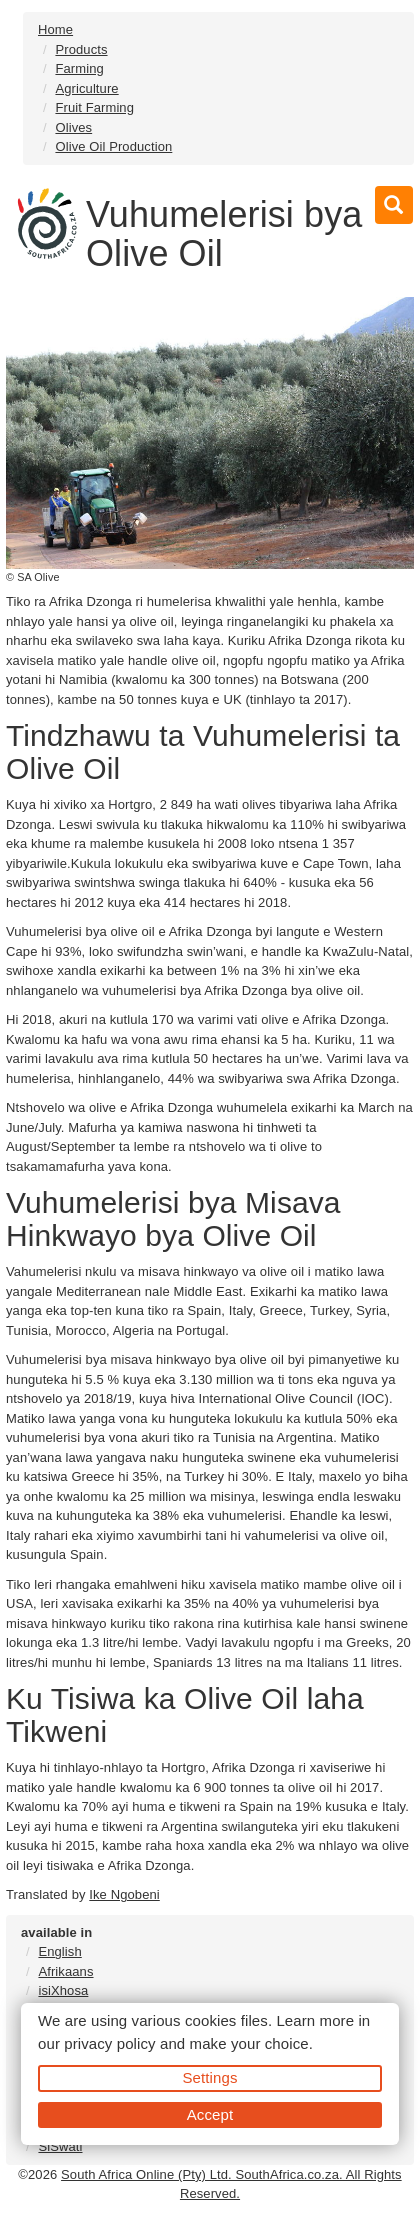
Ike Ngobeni (124, 1894)
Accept (210, 2114)
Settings (210, 2077)
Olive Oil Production (113, 146)
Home (55, 29)
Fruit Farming (94, 107)
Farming (79, 68)
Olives (73, 127)
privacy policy (109, 2043)
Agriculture (86, 88)
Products (81, 49)
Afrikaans (65, 1971)
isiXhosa (63, 1990)
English (59, 1951)
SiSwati (60, 2146)
